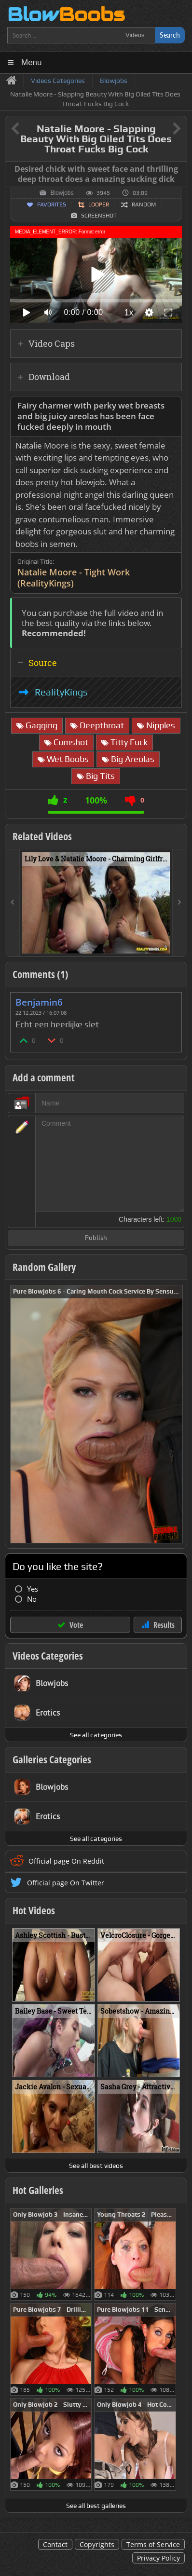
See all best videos (96, 2165)
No (32, 1599)
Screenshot (99, 215)
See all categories (96, 1735)
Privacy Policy (158, 2557)
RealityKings (61, 692)
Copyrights (97, 2544)
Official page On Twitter (65, 1882)
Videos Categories (48, 1656)
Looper (98, 204)
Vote (76, 1625)
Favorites (51, 204)
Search (170, 35)
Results (164, 1625)
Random (144, 204)
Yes (32, 1589)
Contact (55, 2544)
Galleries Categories (52, 1759)
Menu (31, 62)
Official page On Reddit (66, 1861)
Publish (96, 1238)
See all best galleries (96, 2505)
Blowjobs (61, 193)
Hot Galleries (38, 2190)
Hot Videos (34, 1910)
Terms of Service (153, 2544)
